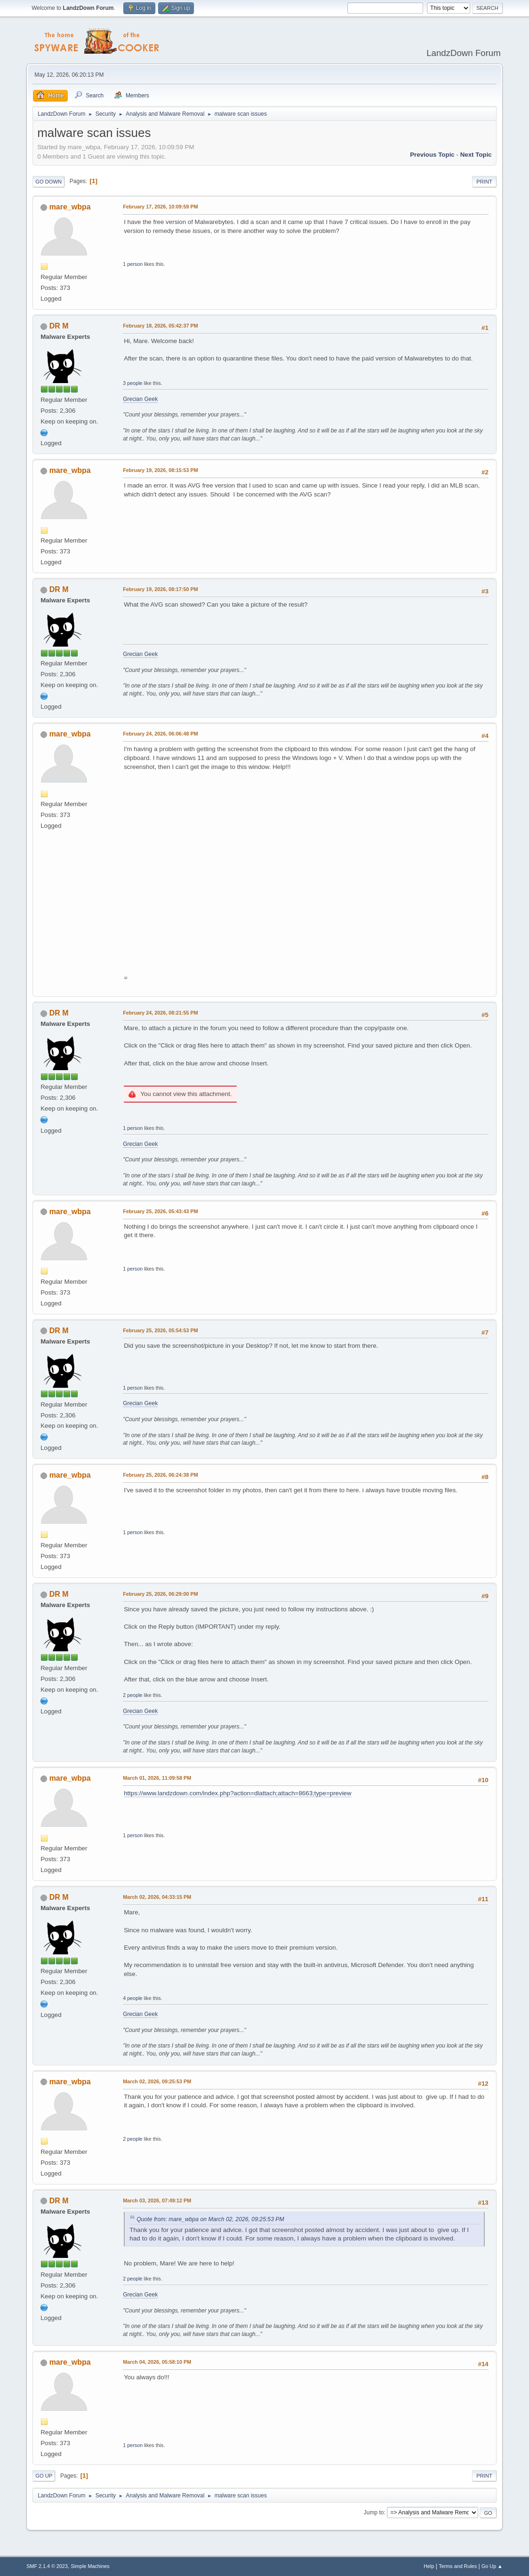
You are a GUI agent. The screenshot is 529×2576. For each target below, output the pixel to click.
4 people (132, 1998)
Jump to (374, 2512)
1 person (133, 264)
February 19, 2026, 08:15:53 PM (160, 470)
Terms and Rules (458, 2566)
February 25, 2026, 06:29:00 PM (160, 1594)
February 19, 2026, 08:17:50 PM (160, 589)
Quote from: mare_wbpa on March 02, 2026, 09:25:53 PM (210, 2219)
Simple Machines (90, 2566)
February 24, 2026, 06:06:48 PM (160, 733)
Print (484, 181)
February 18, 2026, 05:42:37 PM (160, 325)
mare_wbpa (70, 207)
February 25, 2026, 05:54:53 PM (160, 1330)
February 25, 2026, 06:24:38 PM (160, 1475)
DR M (59, 326)
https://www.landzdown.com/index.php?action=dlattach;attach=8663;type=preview (237, 1793)
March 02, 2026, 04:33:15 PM (157, 1897)
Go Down (48, 181)
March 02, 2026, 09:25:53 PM (157, 2081)
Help (429, 2566)
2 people (132, 1695)
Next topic (476, 154)
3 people (132, 383)
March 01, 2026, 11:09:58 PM (157, 1778)
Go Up (43, 2476)
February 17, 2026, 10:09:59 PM (160, 206)
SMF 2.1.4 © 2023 (47, 2566)
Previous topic (432, 154)
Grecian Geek (140, 399)
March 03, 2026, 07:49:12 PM (157, 2200)
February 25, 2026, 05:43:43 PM (160, 1211)
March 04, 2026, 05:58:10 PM (157, 2362)
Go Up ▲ (492, 2566)
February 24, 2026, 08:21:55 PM (160, 1013)
